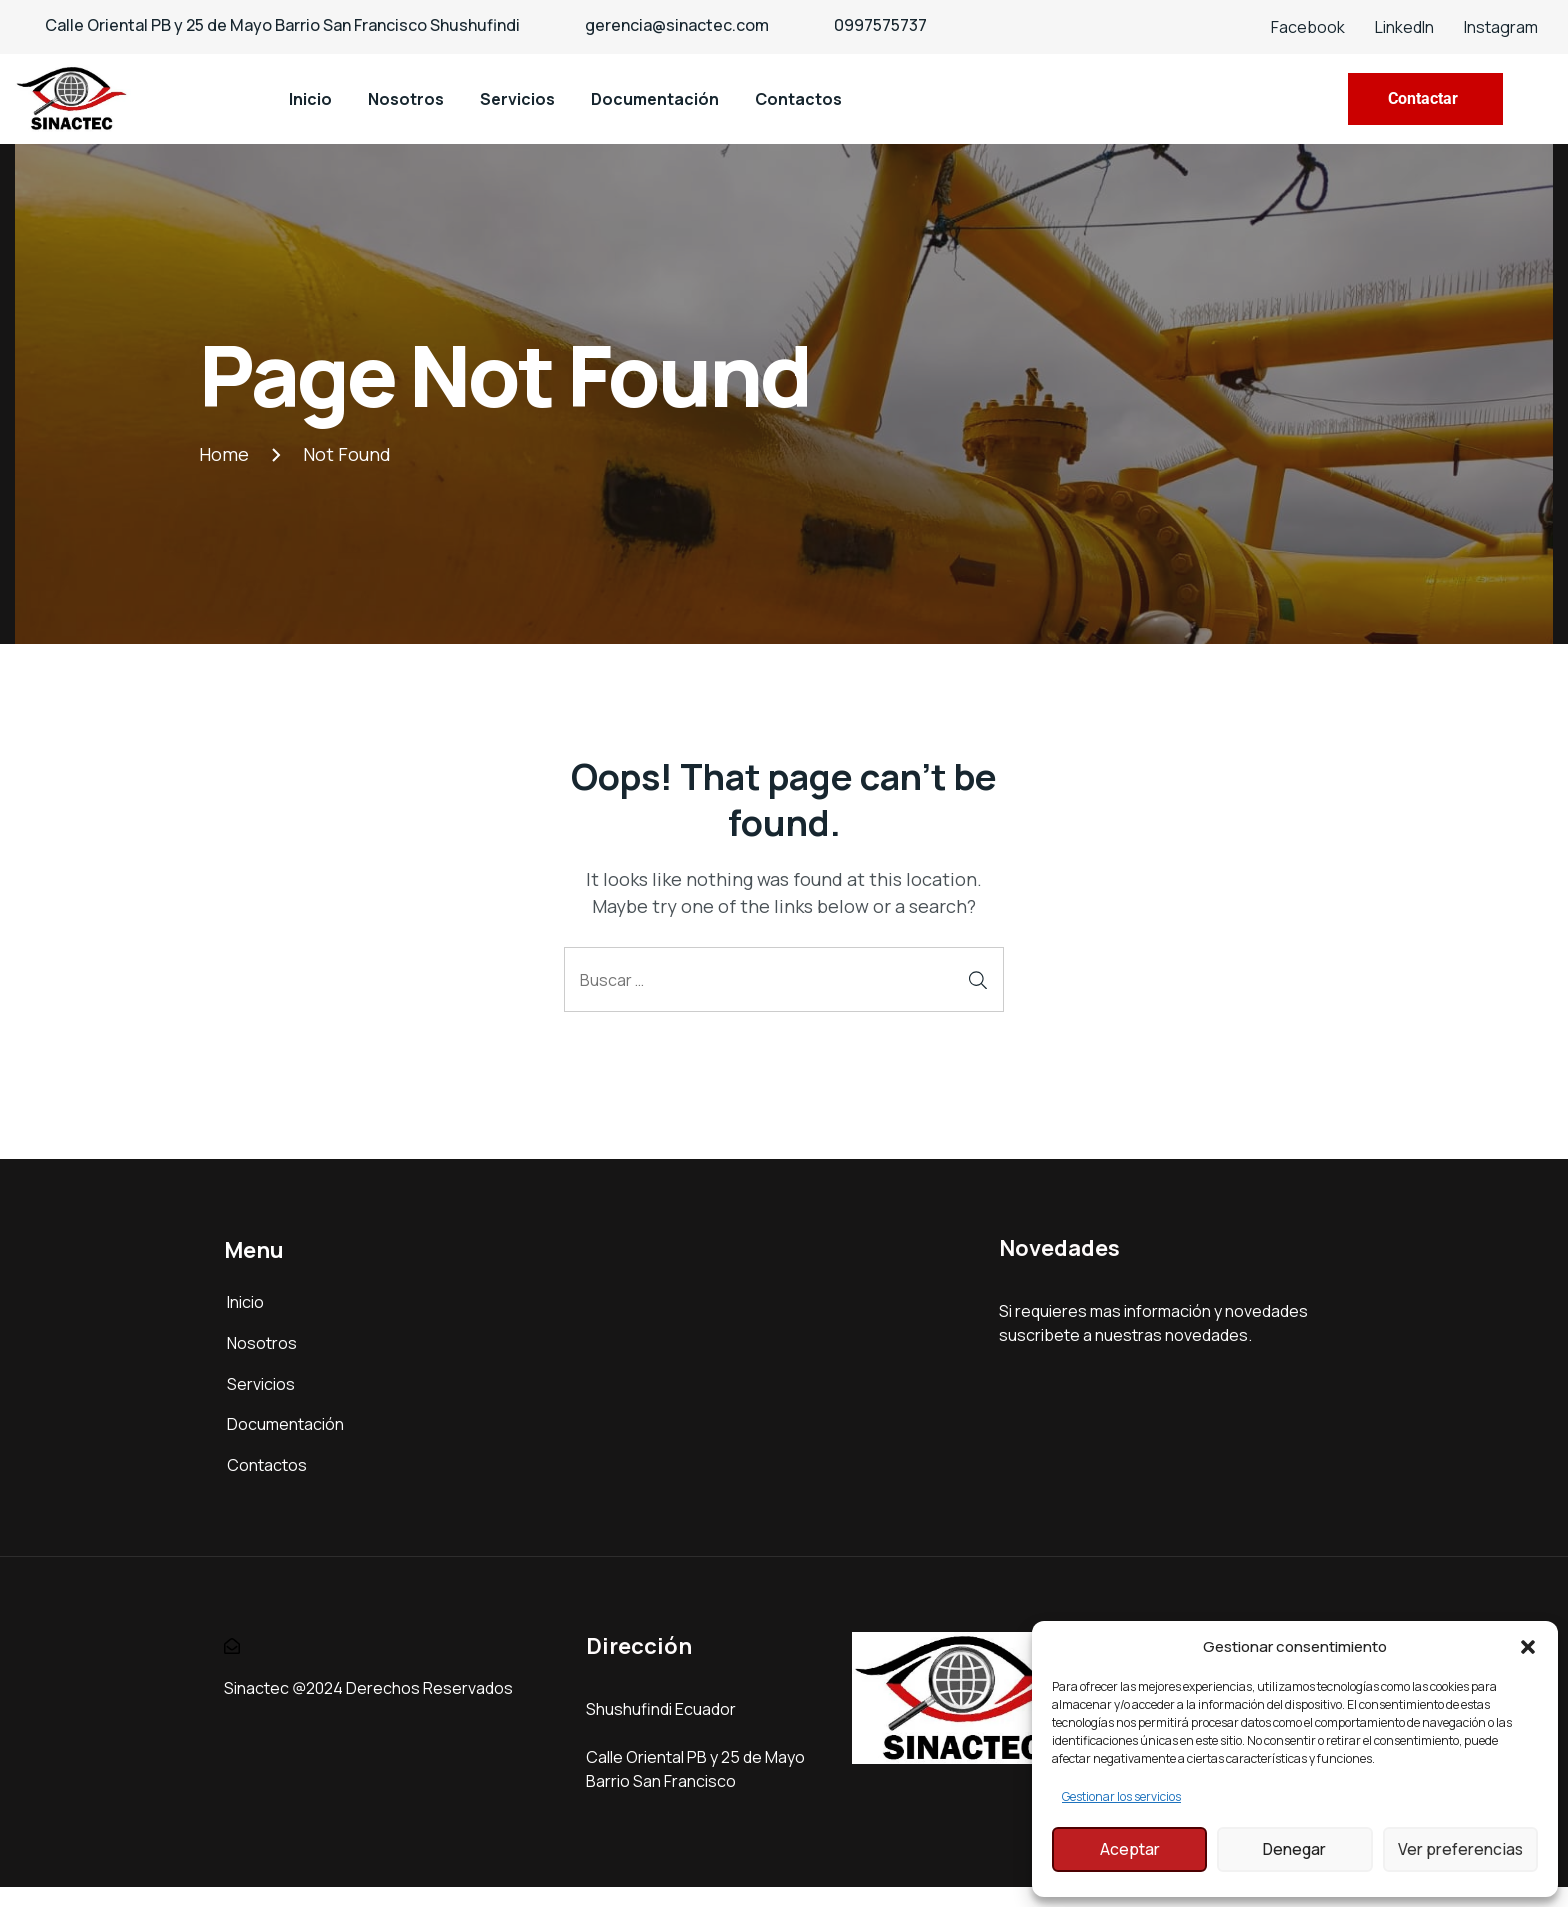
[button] (1528, 1647)
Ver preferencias (1460, 1849)
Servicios (517, 99)
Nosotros (406, 99)
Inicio (310, 99)
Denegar (1295, 1849)
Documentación (655, 99)
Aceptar (1130, 1849)
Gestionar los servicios (1121, 1796)
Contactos (798, 99)
